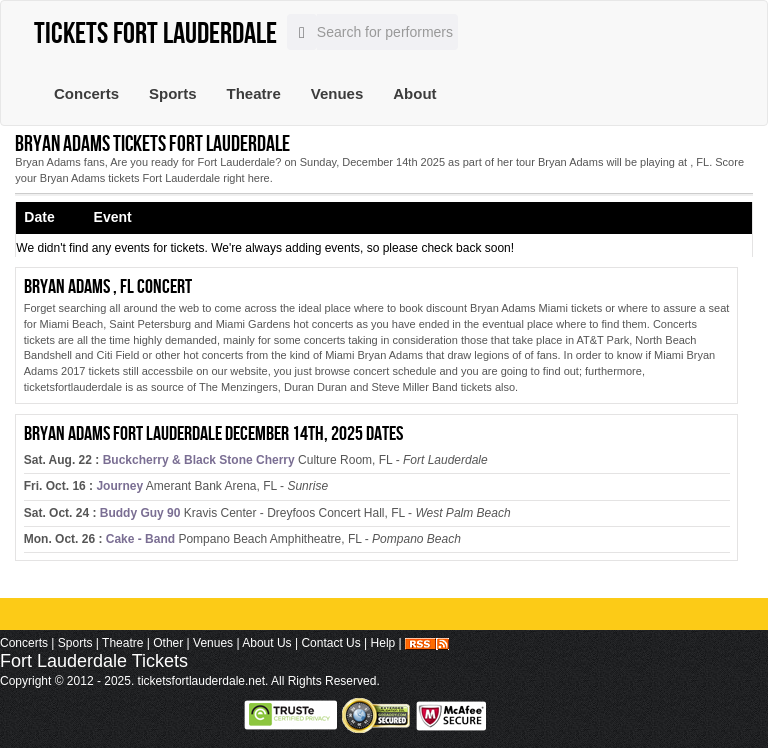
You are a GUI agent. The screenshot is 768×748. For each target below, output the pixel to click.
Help (383, 643)
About (414, 93)
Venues (337, 93)
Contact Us (330, 643)
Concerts (86, 93)
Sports (173, 93)
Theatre (254, 93)
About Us (266, 643)
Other (168, 643)
